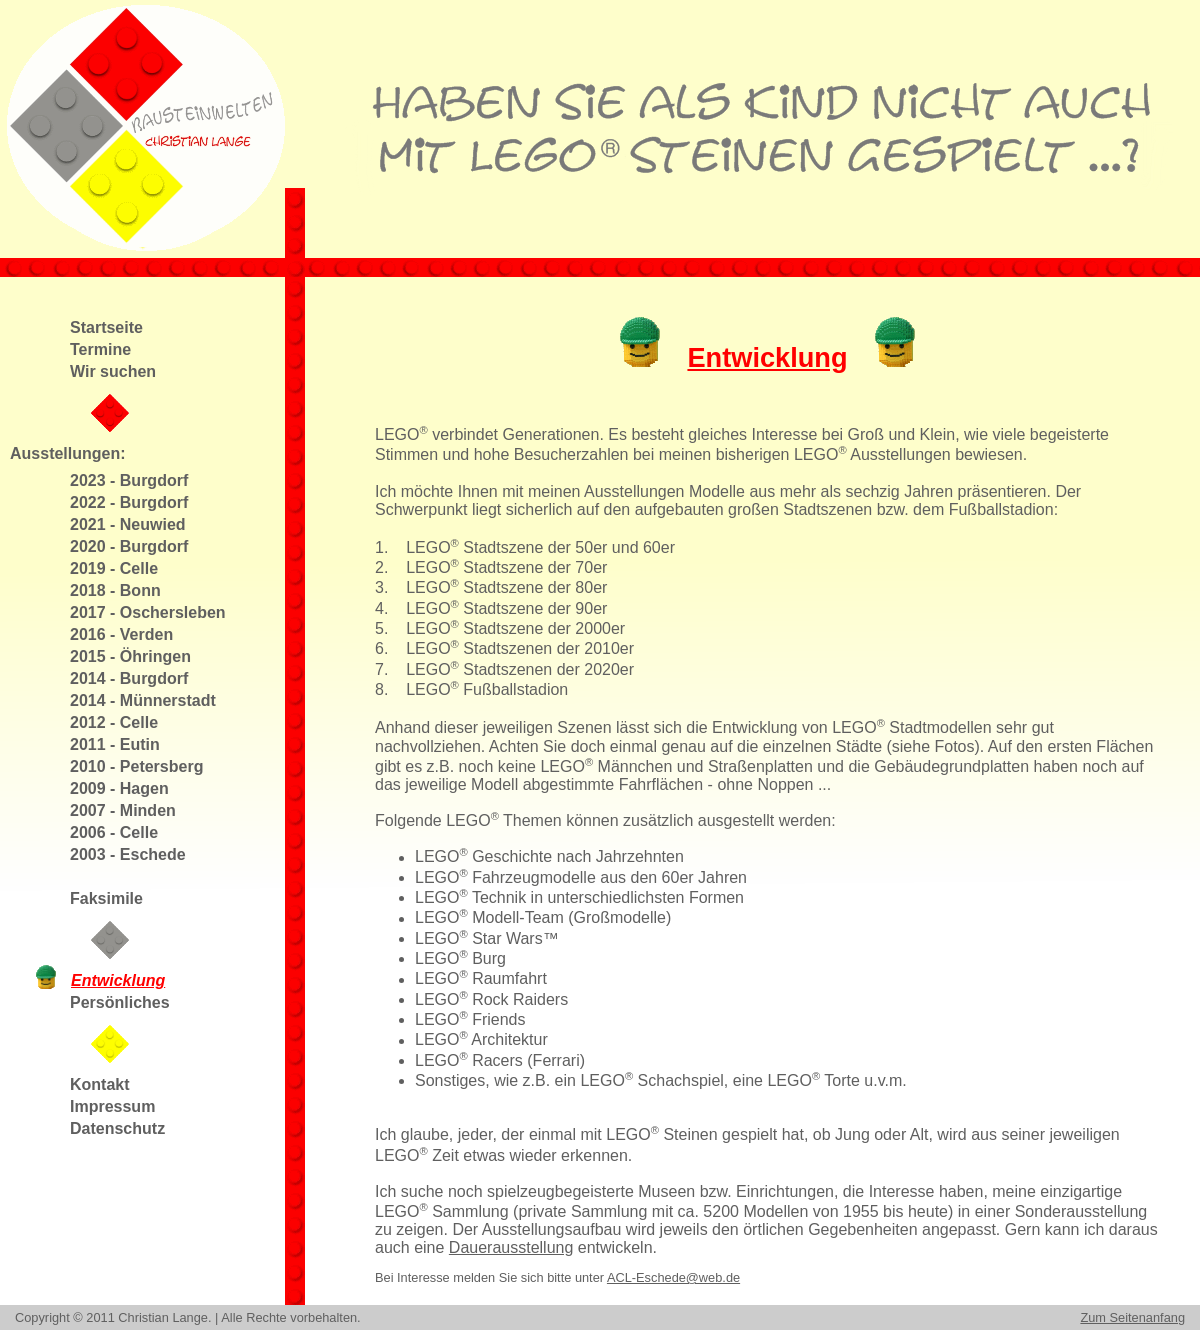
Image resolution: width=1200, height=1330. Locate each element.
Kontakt (100, 1084)
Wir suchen (113, 371)
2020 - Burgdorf (129, 546)
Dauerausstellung (511, 1247)
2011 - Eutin (115, 744)
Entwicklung (118, 980)
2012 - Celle (114, 722)
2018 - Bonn (115, 590)
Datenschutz (117, 1128)
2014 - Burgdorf (129, 678)
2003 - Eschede (128, 854)
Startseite (106, 327)
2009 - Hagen (119, 788)
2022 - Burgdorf (129, 502)
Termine (100, 349)
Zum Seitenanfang (1132, 1317)
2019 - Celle (114, 568)
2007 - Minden (123, 810)
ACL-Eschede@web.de (673, 1277)
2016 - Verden (121, 634)
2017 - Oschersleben (148, 612)
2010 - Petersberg (136, 766)
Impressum (112, 1106)
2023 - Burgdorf (129, 480)
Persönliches (120, 1002)
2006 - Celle (114, 832)
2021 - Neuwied (128, 524)
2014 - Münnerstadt (143, 700)
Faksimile (106, 898)
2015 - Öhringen (130, 656)
